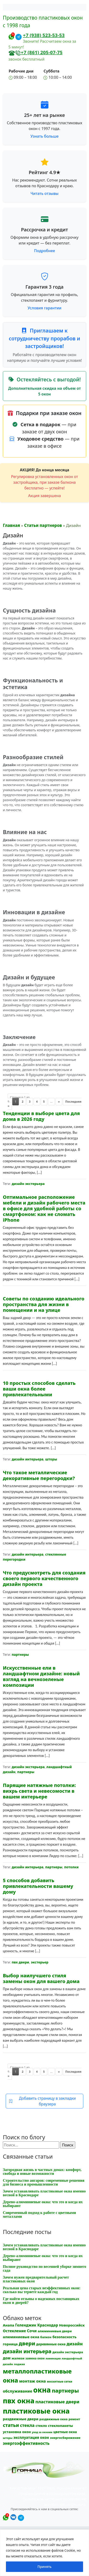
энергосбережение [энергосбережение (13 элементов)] (65, 2438)
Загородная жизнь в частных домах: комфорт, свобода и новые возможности (42, 2172)
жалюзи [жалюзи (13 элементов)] (18, 2358)
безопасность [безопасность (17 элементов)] (64, 2337)
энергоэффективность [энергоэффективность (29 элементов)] (26, 2443)
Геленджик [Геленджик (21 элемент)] (25, 2325)
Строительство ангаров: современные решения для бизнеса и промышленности (43, 2182)
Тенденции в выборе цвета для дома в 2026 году (41, 1116)
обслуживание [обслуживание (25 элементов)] (17, 2391)
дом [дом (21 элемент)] (6, 2358)
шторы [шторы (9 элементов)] (7, 2438)
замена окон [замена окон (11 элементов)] (35, 2358)
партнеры (20, 1654)
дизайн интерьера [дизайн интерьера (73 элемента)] (27, 2351)
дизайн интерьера (27, 1459)
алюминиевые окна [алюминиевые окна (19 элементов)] (21, 2336)
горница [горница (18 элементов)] (10, 2344)
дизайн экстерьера (28, 1183)
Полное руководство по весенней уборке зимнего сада (44, 2268)
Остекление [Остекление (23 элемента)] (14, 2330)
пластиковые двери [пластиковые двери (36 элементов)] (57, 2402)
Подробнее (44, 250)
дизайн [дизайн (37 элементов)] (74, 2344)
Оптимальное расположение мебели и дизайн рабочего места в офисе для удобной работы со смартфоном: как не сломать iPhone (44, 1208)
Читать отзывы (45, 193)
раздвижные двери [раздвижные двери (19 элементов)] (20, 2418)
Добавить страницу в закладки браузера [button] (42, 2101)
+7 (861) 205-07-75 (42, 52)
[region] (44, 2552)
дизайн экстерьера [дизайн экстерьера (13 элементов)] (67, 2352)
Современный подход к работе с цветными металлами (39, 2214)
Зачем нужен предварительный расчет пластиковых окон (36, 2279)
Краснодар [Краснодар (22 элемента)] (47, 2325)
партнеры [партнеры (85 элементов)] (65, 2390)
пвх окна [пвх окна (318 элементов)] (18, 2400)
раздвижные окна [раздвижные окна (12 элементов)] (53, 2419)
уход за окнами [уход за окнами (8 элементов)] (42, 2432)
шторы (51, 1459)
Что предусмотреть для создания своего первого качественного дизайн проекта (44, 1578)
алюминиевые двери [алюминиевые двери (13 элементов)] (55, 2331)
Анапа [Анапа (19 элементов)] (8, 2325)
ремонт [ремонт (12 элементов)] (74, 2419)
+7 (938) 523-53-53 (44, 35)
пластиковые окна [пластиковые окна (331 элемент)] (36, 2410)
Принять (44, 2566)
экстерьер (39, 1962)
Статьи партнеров (43, 525)
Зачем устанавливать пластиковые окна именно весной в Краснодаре (44, 2193)
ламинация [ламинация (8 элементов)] (53, 2358)
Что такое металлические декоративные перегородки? (39, 1475)
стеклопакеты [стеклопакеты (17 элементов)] (60, 2425)
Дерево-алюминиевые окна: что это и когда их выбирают (43, 2204)
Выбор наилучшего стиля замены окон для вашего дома (41, 1978)
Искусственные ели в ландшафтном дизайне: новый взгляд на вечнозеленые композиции (41, 1676)
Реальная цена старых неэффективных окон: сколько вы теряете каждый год (41, 2290)
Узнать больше (44, 136)
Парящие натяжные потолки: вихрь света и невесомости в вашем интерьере (39, 1791)
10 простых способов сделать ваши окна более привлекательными (39, 1389)
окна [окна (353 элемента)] (42, 2390)
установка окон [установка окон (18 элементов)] (17, 2431)
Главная (11, 525)
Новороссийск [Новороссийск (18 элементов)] (72, 2325)
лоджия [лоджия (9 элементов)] (19, 2364)
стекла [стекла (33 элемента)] (27, 2425)
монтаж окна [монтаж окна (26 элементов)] (32, 2381)
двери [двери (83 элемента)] (27, 2343)
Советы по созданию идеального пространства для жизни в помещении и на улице (43, 1304)
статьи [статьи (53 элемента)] (11, 2425)
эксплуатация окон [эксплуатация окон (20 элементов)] (31, 2437)
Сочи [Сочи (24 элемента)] (32, 2330)
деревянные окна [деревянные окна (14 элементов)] (51, 2344)
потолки (71, 1867)
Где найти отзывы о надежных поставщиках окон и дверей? (41, 2301)
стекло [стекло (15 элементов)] (41, 2425)
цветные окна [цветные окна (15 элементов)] (65, 2432)
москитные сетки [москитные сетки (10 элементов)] (59, 2381)
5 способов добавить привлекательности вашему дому (38, 1886)
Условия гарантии (44, 308)
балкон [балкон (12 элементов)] (46, 2337)
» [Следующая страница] (59, 1102)
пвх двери (20, 1962)
